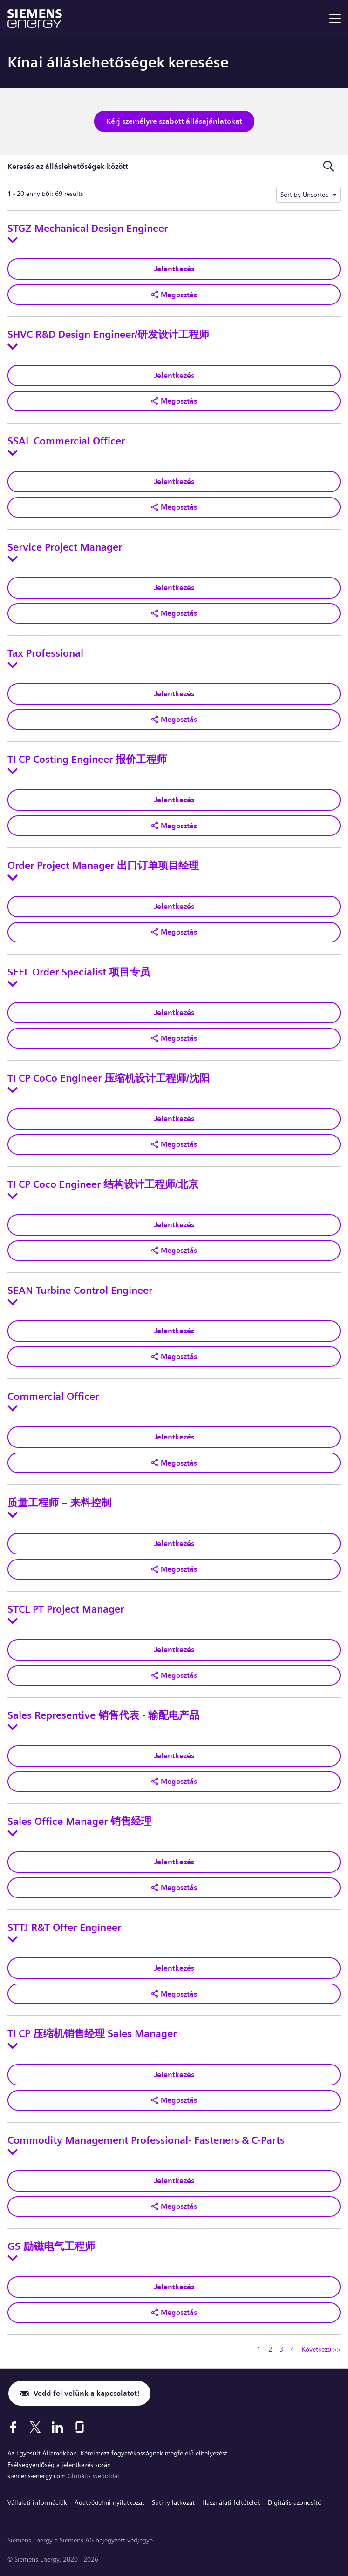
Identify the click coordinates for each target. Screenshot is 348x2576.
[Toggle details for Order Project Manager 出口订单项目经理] (12, 878)
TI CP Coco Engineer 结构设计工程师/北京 (102, 1184)
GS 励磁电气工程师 (51, 2246)
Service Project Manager (64, 547)
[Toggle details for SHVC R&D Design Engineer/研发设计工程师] (12, 347)
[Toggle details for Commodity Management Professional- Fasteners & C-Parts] (12, 2152)
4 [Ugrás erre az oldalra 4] (292, 2349)
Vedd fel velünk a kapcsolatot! (86, 2393)
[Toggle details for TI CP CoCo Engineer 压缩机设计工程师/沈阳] (12, 1090)
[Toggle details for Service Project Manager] (12, 559)
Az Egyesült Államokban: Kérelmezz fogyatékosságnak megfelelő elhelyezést (117, 2453)
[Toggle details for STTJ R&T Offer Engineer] (12, 1939)
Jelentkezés (174, 268)
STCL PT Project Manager (65, 1609)
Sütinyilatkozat (173, 2502)
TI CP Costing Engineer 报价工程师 (87, 759)
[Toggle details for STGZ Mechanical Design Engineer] (12, 240)
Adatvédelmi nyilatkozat (109, 2502)
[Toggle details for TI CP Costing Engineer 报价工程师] (12, 771)
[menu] (335, 18)
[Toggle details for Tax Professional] (12, 665)
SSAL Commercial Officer (66, 441)
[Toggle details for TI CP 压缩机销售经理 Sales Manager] (12, 2046)
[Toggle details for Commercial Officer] (12, 1408)
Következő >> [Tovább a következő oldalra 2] (321, 2349)
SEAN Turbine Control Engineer (79, 1291)
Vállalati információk (37, 2502)
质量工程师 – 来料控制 (59, 1503)
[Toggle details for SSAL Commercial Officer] (12, 453)
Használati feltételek (231, 2502)
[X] (35, 2427)
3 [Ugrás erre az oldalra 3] (281, 2349)
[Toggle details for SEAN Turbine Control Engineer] (12, 1302)
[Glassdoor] (79, 2427)
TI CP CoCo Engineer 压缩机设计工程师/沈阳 (108, 1078)
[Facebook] (13, 2427)
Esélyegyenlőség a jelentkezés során (59, 2464)
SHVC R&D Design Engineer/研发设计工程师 (108, 335)
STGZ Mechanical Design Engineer (87, 228)
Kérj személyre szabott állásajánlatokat (174, 121)
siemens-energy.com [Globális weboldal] (37, 2476)
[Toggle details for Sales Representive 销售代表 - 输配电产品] (12, 1727)
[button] (174, 294)
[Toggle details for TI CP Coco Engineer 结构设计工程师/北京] (12, 1196)
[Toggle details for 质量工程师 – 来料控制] (12, 1515)
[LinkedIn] (57, 2427)
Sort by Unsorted (304, 194)
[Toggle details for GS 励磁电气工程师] (12, 2258)
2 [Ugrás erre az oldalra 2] (270, 2349)
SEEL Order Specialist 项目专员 (78, 972)
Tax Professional (45, 653)
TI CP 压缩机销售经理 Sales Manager (92, 2034)
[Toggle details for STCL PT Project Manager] (12, 1621)
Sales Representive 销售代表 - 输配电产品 (103, 1715)
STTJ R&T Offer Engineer (64, 1928)
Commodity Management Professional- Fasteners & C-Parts (146, 2140)
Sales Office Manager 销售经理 (79, 1822)
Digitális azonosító (294, 2502)
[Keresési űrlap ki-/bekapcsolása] (328, 167)
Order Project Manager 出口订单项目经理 (103, 866)
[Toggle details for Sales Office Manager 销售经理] (12, 1833)
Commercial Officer (53, 1397)
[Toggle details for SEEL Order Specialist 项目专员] (12, 984)
